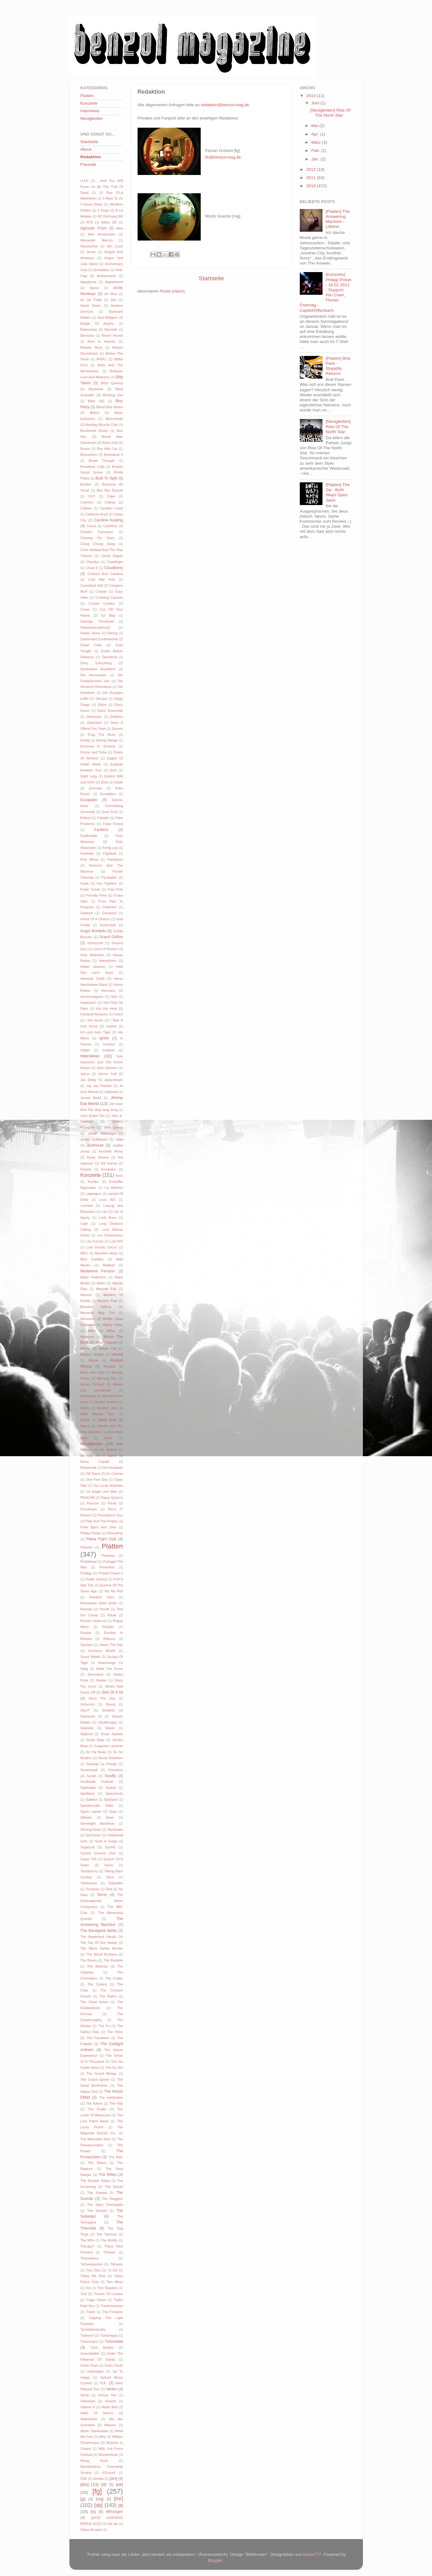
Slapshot (87, 1728)
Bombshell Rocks (94, 431)
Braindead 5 (113, 454)
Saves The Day (111, 1645)
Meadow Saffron (96, 1307)
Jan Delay (88, 1080)
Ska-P (85, 1710)
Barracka (87, 335)
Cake (111, 496)
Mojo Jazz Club (92, 1372)
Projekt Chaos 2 (110, 1573)
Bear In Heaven (102, 341)
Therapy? (87, 2246)
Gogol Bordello (93, 931)
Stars (113, 1811)
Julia (119, 1139)
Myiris (84, 1408)
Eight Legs (88, 776)
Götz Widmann (92, 955)
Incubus (109, 1044)
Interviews (90, 110)
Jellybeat (111, 1092)
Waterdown (89, 2419)
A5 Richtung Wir (110, 216)
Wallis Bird (110, 2407)
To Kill (112, 2270)
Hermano (108, 990)
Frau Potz (115, 889)
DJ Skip (108, 615)
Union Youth (113, 2365)
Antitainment (106, 276)
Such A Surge (106, 1841)
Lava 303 (107, 1199)
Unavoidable (89, 2353)
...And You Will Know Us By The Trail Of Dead (101, 187)
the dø (113, 2524)
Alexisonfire (89, 246)
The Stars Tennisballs (105, 2205)
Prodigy (86, 1573)
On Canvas (114, 1473)
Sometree (115, 1770)
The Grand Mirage (101, 2073)
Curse (85, 609)
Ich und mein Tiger (95, 1032)
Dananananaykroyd (95, 627)
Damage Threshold (97, 621)
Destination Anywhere (98, 669)
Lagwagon (93, 1193)
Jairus (85, 1074)
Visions (110, 2401)
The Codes (114, 1978)
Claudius (92, 562)
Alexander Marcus (96, 240)
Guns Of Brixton (105, 949)
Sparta (111, 1787)
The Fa (103, 2026)
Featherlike (88, 836)
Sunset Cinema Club (98, 1853)
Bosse (85, 449)
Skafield (108, 1710)
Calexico (86, 502)
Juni (316, 103)
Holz (113, 996)
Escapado (89, 800)
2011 (311, 177)
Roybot (85, 1633)
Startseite (211, 278)
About (86, 149)
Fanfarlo (101, 830)
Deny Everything (96, 663)
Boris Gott (110, 443)
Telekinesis (88, 1883)
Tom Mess (114, 2282)
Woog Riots (94, 2461)
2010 (311, 185)
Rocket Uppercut (93, 1621)
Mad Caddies (92, 1259)
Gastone (86, 913)
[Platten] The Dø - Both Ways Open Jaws (338, 492)
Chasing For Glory (97, 538)
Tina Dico (93, 2270)
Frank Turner (90, 889)
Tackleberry (89, 1871)
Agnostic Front (93, 228)
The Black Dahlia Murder (101, 1948)
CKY (91, 496)
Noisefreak (88, 1467)
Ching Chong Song (97, 544)
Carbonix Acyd (97, 514)
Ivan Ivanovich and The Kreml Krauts (101, 1062)
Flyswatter (109, 877)
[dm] (84, 2484)
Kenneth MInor (111, 1151)
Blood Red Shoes (109, 407)
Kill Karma (109, 1163)
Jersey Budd (90, 1098)
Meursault (87, 1319)
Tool (83, 2294)
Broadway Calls (92, 466)
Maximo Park (108, 1301)
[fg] (97, 2491)
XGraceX (109, 2472)
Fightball (109, 853)
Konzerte (89, 103)
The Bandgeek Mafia (98, 1930)
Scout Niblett (90, 1657)
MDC (84, 1253)
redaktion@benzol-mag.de (225, 104)
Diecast (101, 699)
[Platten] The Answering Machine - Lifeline (338, 219)
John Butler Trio (92, 1116)
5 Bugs (103, 210)
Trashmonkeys (112, 2306)
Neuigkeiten (91, 118)
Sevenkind (95, 1674)
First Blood (89, 859)
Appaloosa (88, 282)
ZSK (83, 2478)
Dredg (85, 740)
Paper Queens (112, 1497)
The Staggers (112, 2199)
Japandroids (113, 1080)
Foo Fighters (107, 883)
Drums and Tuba (93, 752)
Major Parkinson (93, 1277)
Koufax (93, 1181)
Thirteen (109, 2252)
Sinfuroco (87, 1704)
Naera (85, 1426)
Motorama (88, 1396)
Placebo (86, 1547)
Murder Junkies (106, 1402)
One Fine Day (97, 1479)
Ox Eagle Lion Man (101, 1491)
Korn (119, 1176)
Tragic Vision (96, 2300)
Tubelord (87, 2335)
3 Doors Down (91, 204)
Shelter (101, 1680)
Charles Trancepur (96, 532)
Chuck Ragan (112, 556)
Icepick (111, 1026)
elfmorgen (114, 2511)
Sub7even (93, 1835)
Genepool (109, 913)
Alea (119, 228)
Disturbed (94, 722)
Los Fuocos (94, 1241)
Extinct (85, 818)
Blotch (94, 413)
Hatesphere (108, 960)
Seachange (107, 1663)
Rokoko (108, 1627)
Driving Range (107, 740)
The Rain (116, 2157)
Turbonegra (108, 2335)
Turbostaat (114, 2341)
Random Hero (101, 1597)
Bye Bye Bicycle (110, 490)
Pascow (93, 1503)
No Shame (108, 1449)
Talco (110, 1877)
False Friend (113, 824)
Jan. (316, 159)
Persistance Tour (110, 1515)
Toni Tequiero (108, 2288)
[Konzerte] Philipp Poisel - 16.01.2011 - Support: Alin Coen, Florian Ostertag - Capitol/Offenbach (325, 292)
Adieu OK (109, 222)
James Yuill (107, 1074)
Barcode (110, 329)
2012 (311, 169)
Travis (90, 2312)
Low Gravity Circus (101, 1247)
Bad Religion (107, 317)
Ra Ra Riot (113, 1591)
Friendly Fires (96, 895)
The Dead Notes (94, 2002)
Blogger (215, 2560)
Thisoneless (89, 2258)
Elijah (119, 782)
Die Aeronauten (93, 675)
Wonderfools (107, 2455)
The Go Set (114, 2067)
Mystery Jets (107, 1408)
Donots (117, 728)
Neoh (108, 1438)
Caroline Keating (108, 520)
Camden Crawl (111, 508)
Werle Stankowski (94, 2431)
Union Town (89, 2365)
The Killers (94, 2103)
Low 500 (116, 1241)
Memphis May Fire (97, 1313)
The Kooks (97, 2109)
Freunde (88, 164)
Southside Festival (96, 1781)
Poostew (107, 1555)
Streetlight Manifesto (97, 1823)
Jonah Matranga (101, 1133)
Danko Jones (90, 633)
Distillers (116, 716)
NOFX (85, 1420)
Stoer (110, 1817)
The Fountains (97, 2038)
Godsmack (108, 925)
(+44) (84, 181)
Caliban (86, 508)
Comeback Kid (91, 585)
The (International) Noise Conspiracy (101, 1901)
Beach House (112, 335)
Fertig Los (110, 848)
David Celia (91, 645)
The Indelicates (111, 2097)
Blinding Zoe (113, 395)
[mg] (100, 2499)
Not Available (113, 1467)
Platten (87, 95)
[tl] (120, 2505)
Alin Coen (115, 246)
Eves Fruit (110, 812)
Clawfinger (115, 562)
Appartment (114, 282)
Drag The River (101, 734)
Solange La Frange (101, 1764)
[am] (113, 2478)
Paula (112, 1503)
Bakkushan (88, 329)
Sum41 (110, 1847)
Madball (109, 1265)
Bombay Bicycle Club (102, 425)
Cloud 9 (92, 568)
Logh (84, 1223)
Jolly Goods (113, 1127)
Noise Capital (94, 1461)
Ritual (111, 1615)
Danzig (112, 633)
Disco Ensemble (110, 710)
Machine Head (106, 1253)
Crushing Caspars (109, 597)
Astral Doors (90, 305)
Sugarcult (87, 1847)
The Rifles (108, 2174)
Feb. (316, 150)
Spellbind (87, 1793)
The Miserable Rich (95, 2139)
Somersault (89, 1770)
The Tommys (107, 2234)
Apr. (315, 134)
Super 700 (88, 1859)
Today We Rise (93, 2276)
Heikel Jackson (93, 966)
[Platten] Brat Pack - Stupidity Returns (338, 366)
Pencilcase (88, 1509)
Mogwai (109, 1366)
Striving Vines (90, 1829)
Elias (104, 782)
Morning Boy (107, 1378)
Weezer (110, 2425)
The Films (115, 2032)
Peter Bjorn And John (98, 1527)
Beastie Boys (91, 347)
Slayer (110, 1728)
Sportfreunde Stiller (97, 1805)
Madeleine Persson (97, 1271)
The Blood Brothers (101, 1954)
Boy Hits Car (107, 449)
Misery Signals (106, 1342)
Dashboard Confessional (99, 639)
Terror (102, 1895)
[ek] (119, 2484)
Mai (315, 125)
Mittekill (117, 1354)
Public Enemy (96, 1579)
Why (102, 2437)
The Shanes (97, 2193)
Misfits (85, 1348)
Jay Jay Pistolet (98, 1086)
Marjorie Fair (106, 1289)
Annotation (101, 270)
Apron (94, 288)
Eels (113, 770)
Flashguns (115, 859)
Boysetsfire (88, 454)
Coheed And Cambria (105, 574)
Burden (86, 484)
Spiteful (91, 1799)
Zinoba (98, 2478)
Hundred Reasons (94, 1014)
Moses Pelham (92, 1384)
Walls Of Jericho (97, 2413)
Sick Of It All (112, 1692)
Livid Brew (107, 1217)
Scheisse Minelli (101, 1651)
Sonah (91, 1776)
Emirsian (95, 788)
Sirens (110, 1704)
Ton (88, 2288)
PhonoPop (115, 1533)
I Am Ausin (94, 1020)
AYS (89, 222)
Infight (85, 1050)
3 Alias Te (110, 198)
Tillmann (116, 2264)
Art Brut (110, 294)
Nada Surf (107, 1420)
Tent (109, 1889)
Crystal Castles (102, 603)
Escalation (108, 794)
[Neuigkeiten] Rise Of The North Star (330, 113)
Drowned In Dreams (97, 746)
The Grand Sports (94, 2079)
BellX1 (101, 359)
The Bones (88, 1960)
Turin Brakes (102, 2347)
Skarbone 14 (91, 1716)
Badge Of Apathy (97, 323)
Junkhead (95, 1145)
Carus (91, 526)
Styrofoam (115, 1829)
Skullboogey (107, 1722)
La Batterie (114, 1187)
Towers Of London (108, 2294)
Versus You (107, 2395)
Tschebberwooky (93, 2329)
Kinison (86, 1169)
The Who (87, 2240)
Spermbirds (114, 1793)
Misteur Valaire (92, 1354)
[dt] (104, 2484)
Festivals (87, 853)
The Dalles (108, 1996)
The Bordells (113, 1960)
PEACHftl (87, 1497)
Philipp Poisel (90, 1533)
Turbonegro (89, 2341)
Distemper (94, 716)
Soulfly (110, 1776)
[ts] (93, 2511)
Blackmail (96, 389)
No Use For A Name (98, 1455)
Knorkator (108, 1169)
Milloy (111, 1331)
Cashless (110, 526)
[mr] (118, 2498)
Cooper (100, 591)
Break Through (102, 460)
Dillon (102, 705)
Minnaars (87, 1337)
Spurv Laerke (91, 1811)
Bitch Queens (112, 383)
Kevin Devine (98, 1157)
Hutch (118, 1014)
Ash (113, 300)
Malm (101, 1283)
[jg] (83, 2499)
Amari (91, 252)
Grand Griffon (111, 937)
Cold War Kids (101, 579)
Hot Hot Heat (106, 1008)
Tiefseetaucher (91, 2264)
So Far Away (96, 1752)
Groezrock (95, 943)
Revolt (104, 1609)
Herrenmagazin (92, 996)
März (316, 142)
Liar (104, 1211)
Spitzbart (111, 1799)
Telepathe (115, 1883)
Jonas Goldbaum (94, 1139)
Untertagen (95, 2371)
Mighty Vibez (113, 1325)
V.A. (103, 2383)
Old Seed (93, 1473)
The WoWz (109, 2240)
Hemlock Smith (92, 978)
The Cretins (97, 1984)
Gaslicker (110, 907)
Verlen (111, 2389)
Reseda (86, 1609)
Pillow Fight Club (101, 1539)
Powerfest (107, 1567)
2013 (311, 95)
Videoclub (87, 2401)
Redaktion (90, 156)
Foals (84, 883)
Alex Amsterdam (101, 234)
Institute (109, 1050)
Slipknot (86, 1734)
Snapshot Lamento (108, 1746)
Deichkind (109, 657)
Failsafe (103, 818)
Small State (95, 1740)
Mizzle (93, 1360)
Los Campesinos (110, 1235)
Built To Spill (106, 478)
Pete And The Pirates (102, 1521)
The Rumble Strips (95, 2181)
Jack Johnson (107, 1068)
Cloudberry (113, 568)
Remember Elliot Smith (98, 1603)
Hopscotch (88, 1002)
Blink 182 (96, 401)
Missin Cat (107, 1348)
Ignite (104, 1038)
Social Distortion (110, 1758)
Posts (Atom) (172, 291)
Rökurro (109, 1639)
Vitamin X (87, 2407)
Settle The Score (109, 1669)
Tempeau (92, 1889)
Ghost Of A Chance (95, 919)
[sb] (98, 2505)
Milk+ (92, 1331)
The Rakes (97, 2163)
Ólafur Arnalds (91, 2530)
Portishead (88, 1561)
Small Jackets (112, 1734)
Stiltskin (86, 1817)
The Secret (114, 2187)
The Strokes (97, 2211)
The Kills (116, 2103)
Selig (84, 1669)
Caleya (110, 502)
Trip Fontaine (112, 2312)
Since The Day (101, 1698)
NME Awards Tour (97, 1414)
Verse (84, 2395)
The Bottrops (97, 1966)
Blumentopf (114, 419)
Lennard (86, 1205)
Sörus (108, 1865)
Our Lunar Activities (108, 1485)
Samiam (86, 1645)
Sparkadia (88, 1787)
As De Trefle (91, 300)
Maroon (86, 1295)
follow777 (312, 2554)
